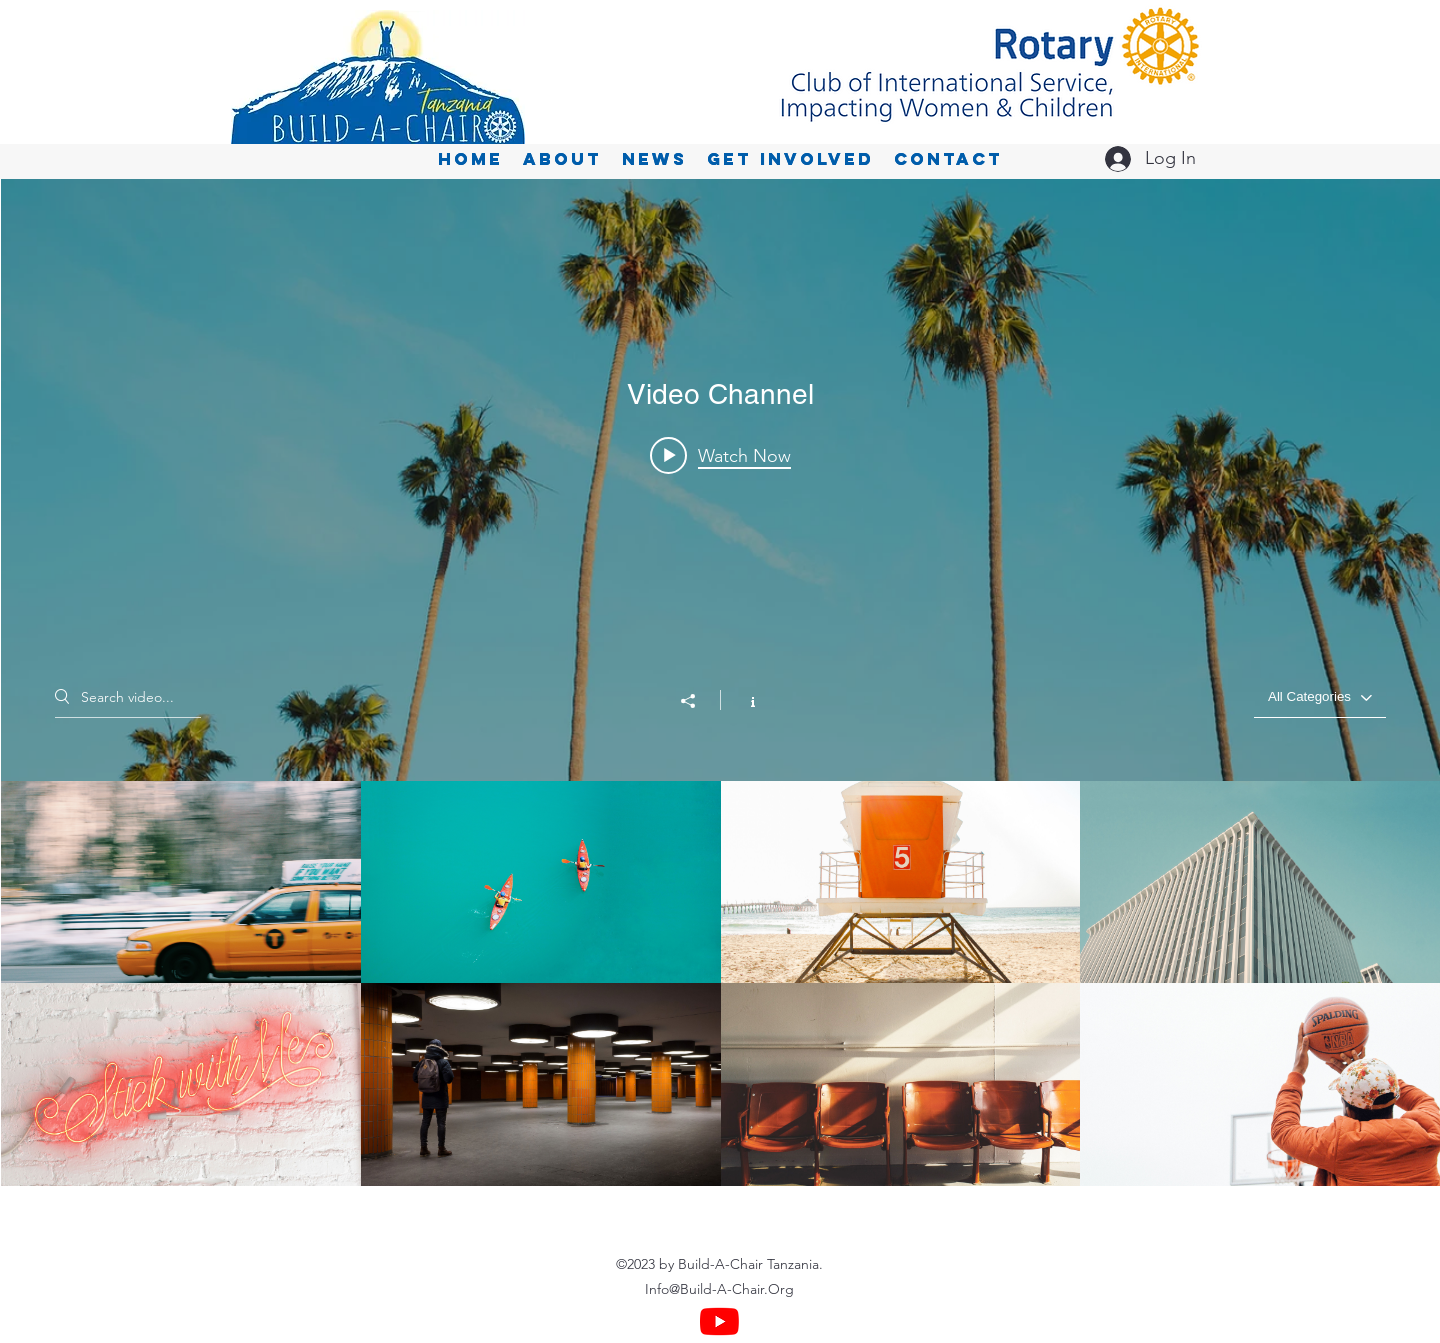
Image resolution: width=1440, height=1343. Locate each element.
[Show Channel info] (742, 700)
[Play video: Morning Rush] (720, 455)
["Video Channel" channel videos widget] (720, 682)
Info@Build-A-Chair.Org (719, 1289)
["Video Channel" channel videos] (720, 983)
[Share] (698, 701)
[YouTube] (719, 1321)
